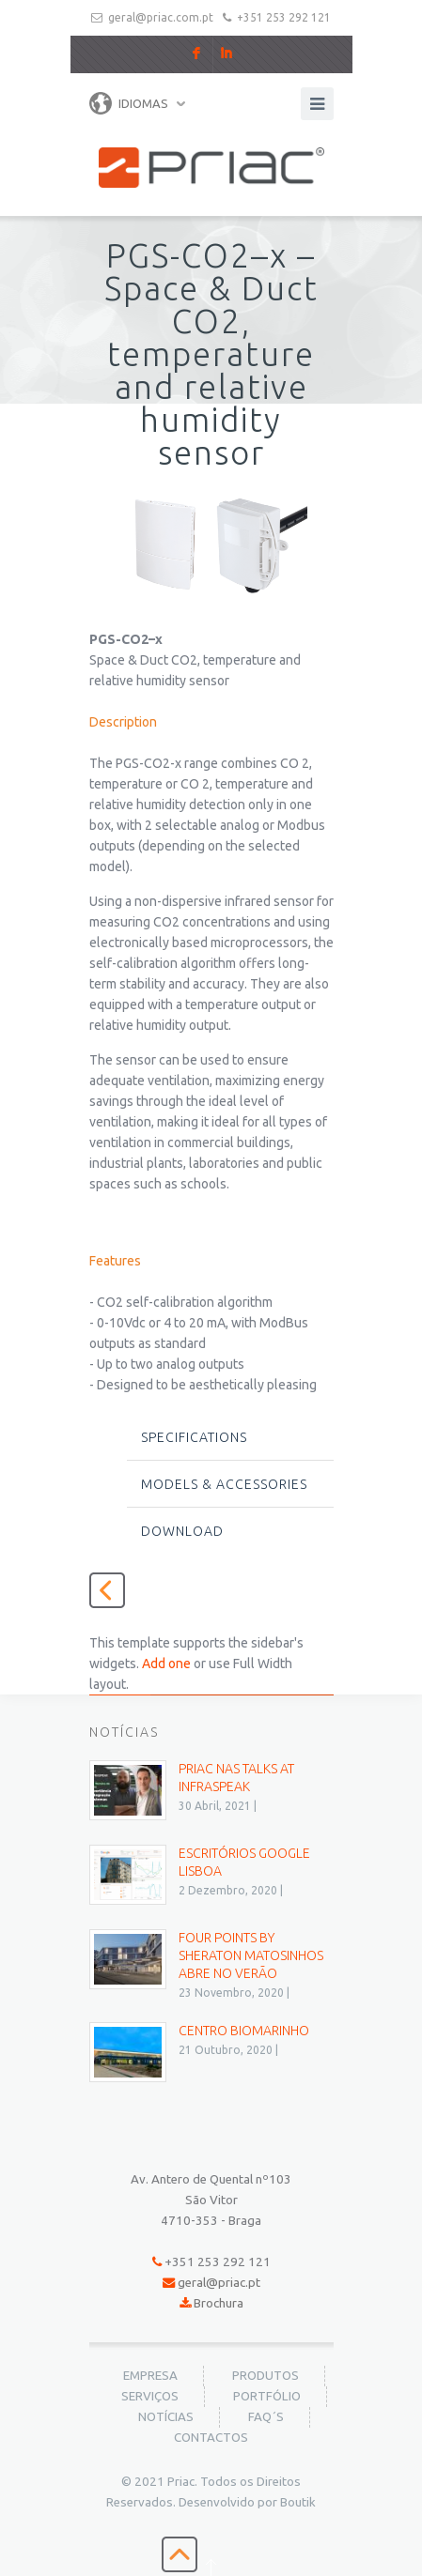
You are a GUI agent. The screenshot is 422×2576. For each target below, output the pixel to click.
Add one (166, 1663)
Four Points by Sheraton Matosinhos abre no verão (251, 1955)
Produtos (265, 2376)
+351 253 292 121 (284, 17)
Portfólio (267, 2396)
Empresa (150, 2376)
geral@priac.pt (219, 2283)
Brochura (218, 2303)
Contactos (211, 2437)
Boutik (298, 2502)
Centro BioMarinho (244, 2030)
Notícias (166, 2417)
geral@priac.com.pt (160, 17)
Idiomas (128, 103)
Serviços (150, 2396)
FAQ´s (266, 2417)
